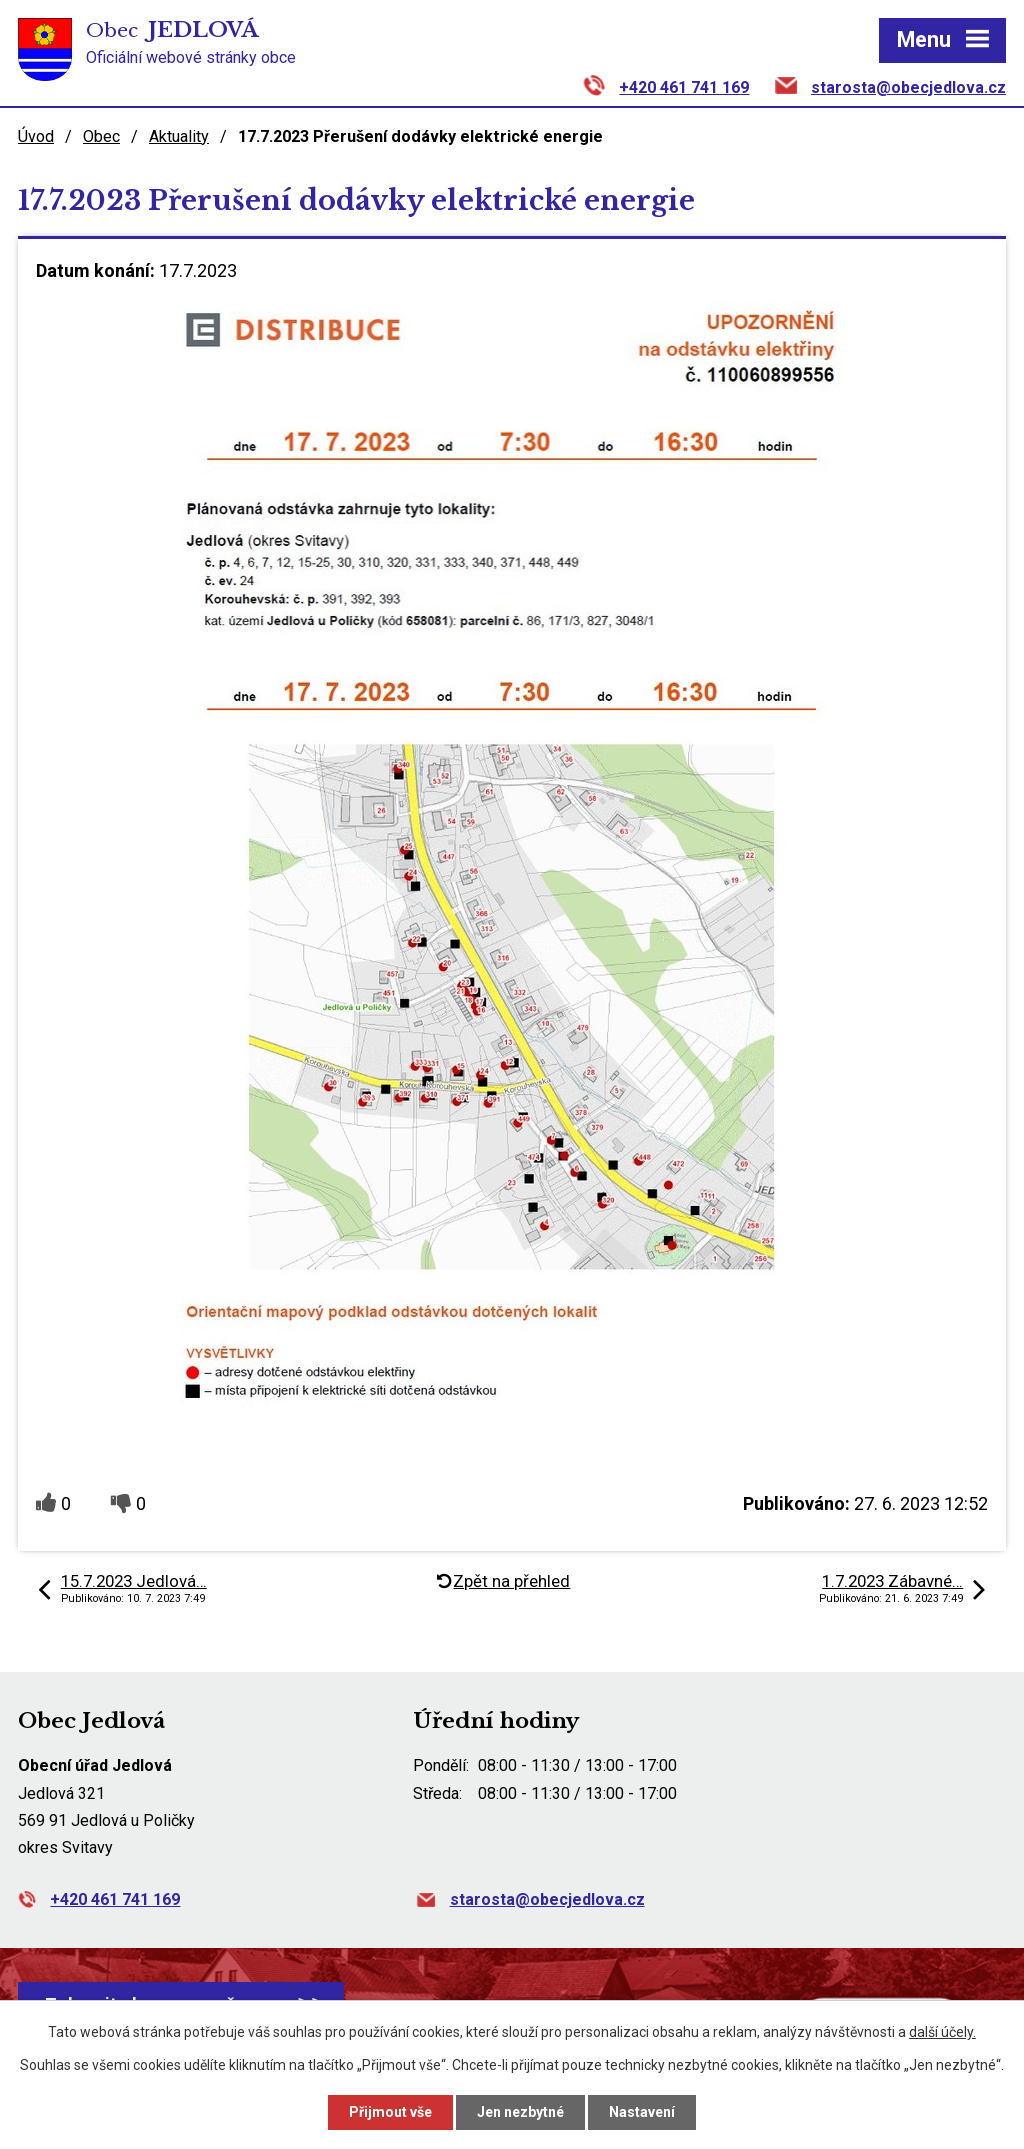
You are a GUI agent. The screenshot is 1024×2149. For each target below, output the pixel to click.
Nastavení (642, 2112)
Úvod (36, 136)
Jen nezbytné (520, 2112)
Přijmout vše (390, 2112)
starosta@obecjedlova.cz (908, 87)
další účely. (942, 2032)
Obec (101, 136)
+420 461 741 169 (684, 87)
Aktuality (179, 136)
